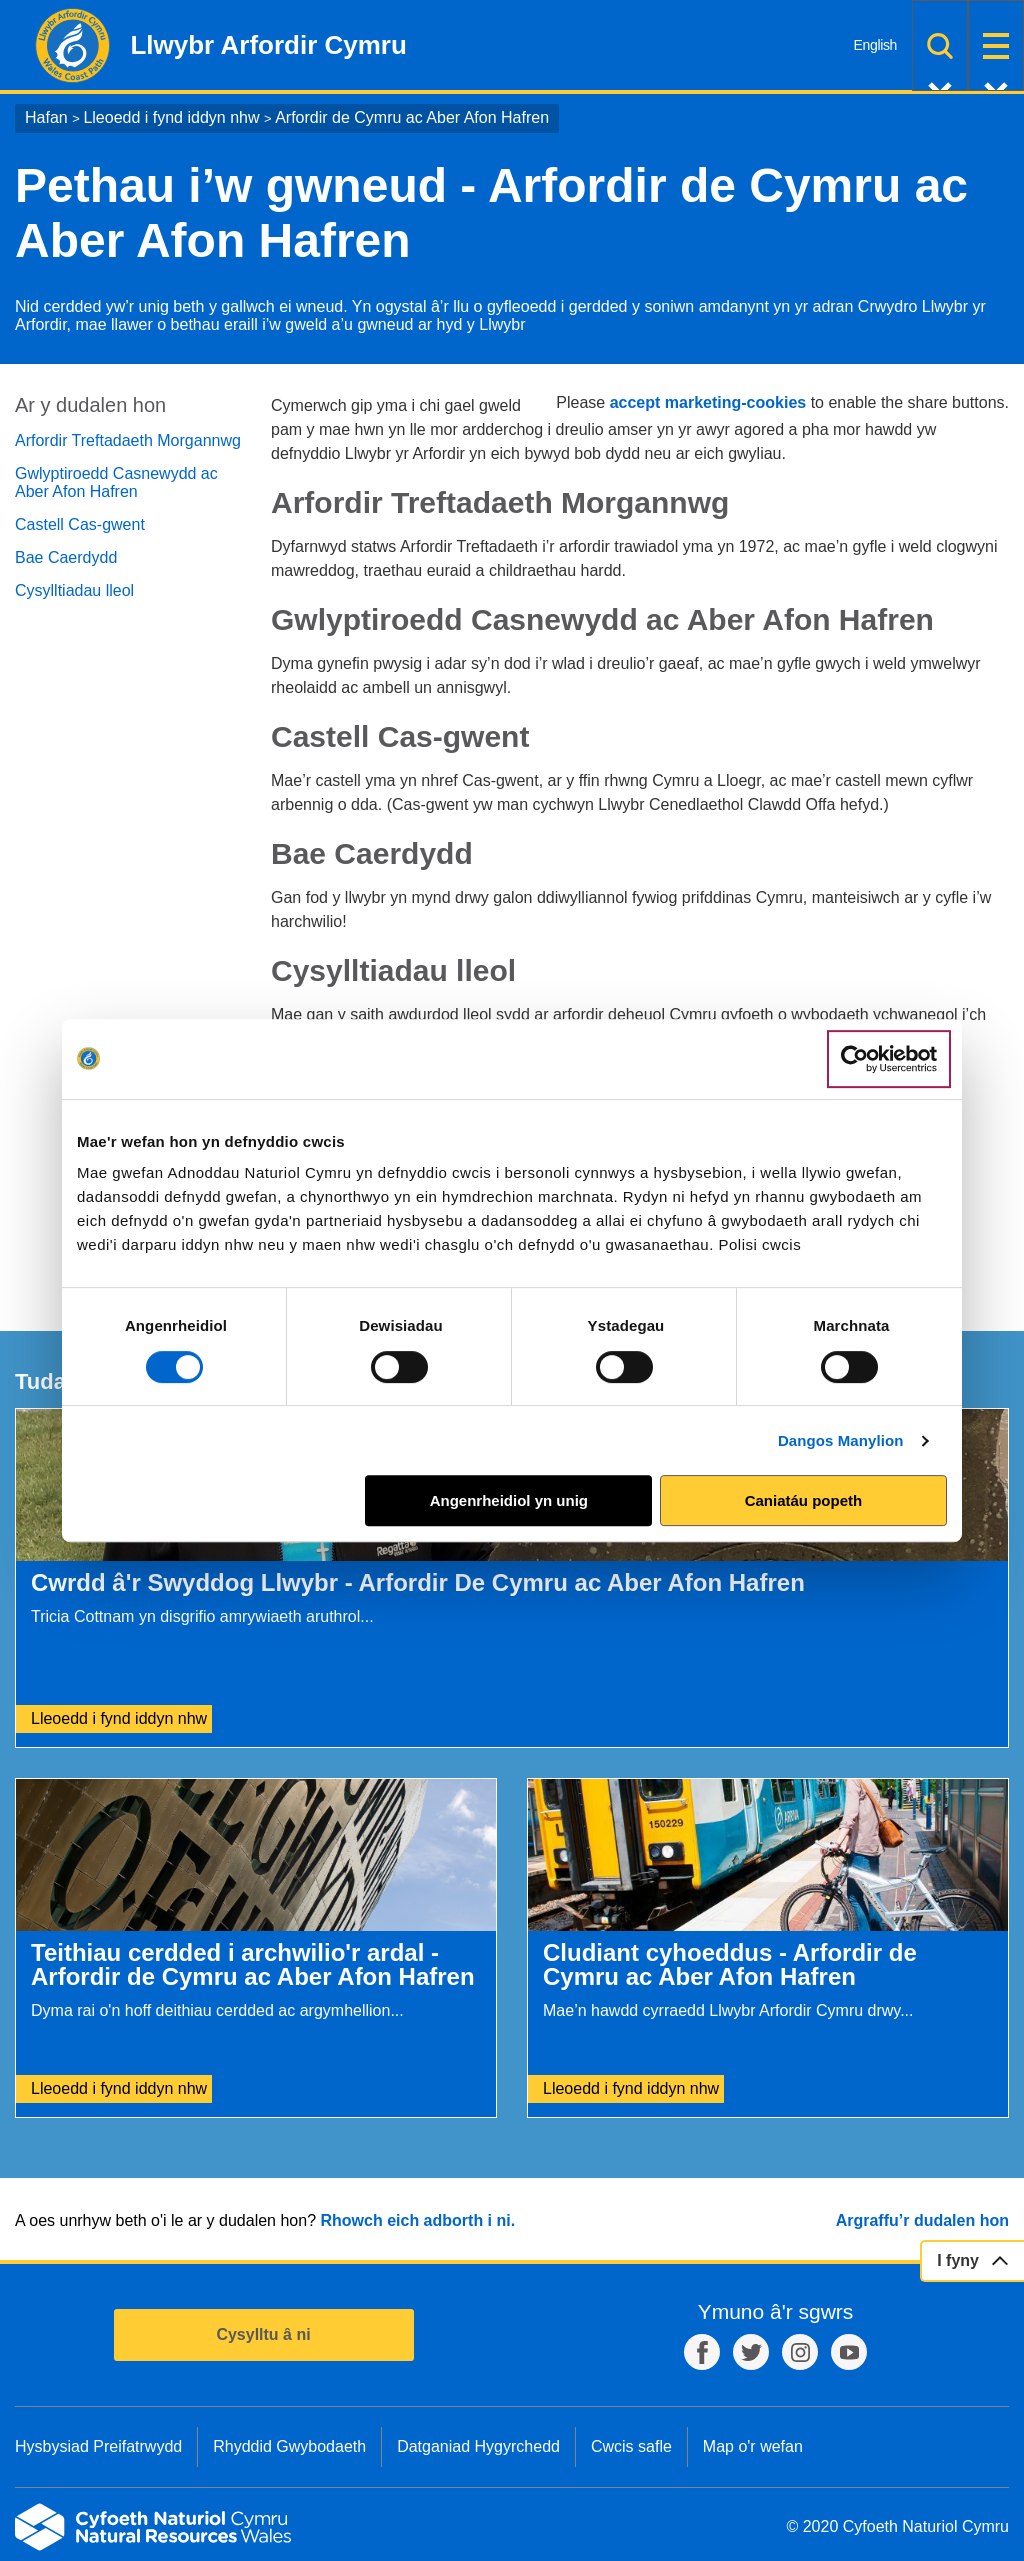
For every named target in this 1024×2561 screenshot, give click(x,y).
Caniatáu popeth (804, 1500)
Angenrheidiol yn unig (509, 1500)
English (875, 45)
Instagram (800, 2352)
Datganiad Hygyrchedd (478, 2446)
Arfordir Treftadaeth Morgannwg (128, 440)
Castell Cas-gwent (80, 524)
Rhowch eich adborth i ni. (417, 2220)
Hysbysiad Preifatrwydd (98, 2446)
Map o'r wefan (753, 2446)
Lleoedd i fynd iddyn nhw (171, 117)
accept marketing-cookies (708, 402)
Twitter (751, 2352)
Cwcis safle (631, 2446)
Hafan (46, 117)
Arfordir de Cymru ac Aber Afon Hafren (412, 117)
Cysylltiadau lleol (74, 590)
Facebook (702, 2352)
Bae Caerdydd (66, 557)
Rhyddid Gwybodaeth (289, 2446)
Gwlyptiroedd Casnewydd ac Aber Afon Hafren (116, 482)
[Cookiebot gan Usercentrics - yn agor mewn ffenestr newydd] (889, 1059)
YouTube (849, 2352)
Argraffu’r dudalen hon (922, 2220)
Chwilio (940, 45)
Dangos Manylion (841, 1440)
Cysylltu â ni (263, 2334)
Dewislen (996, 45)
